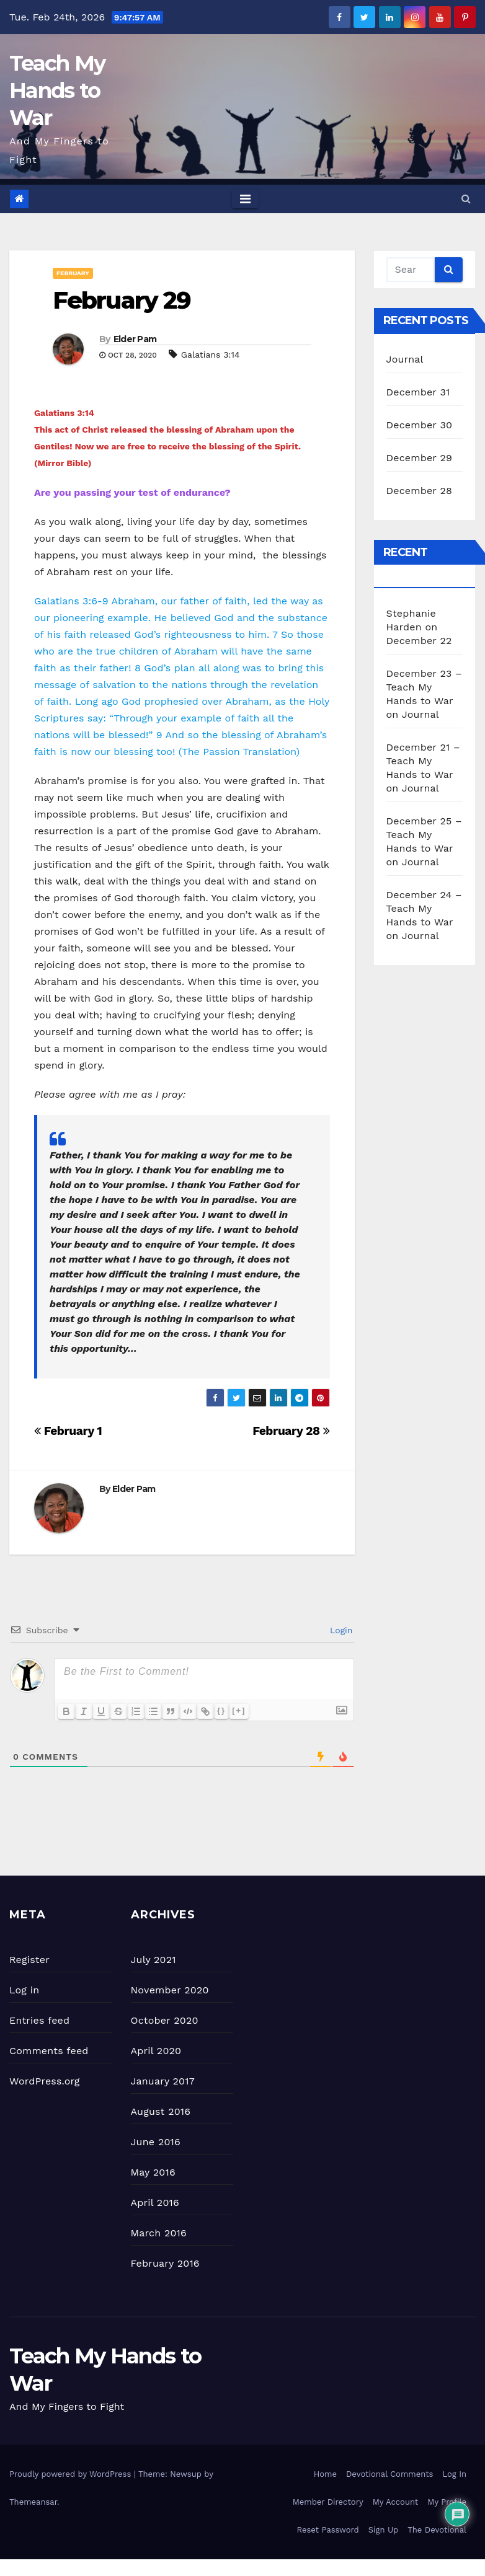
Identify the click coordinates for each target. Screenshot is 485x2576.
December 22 (419, 640)
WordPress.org (44, 2081)
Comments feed (49, 2051)
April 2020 (156, 2051)
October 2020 (164, 2020)
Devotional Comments (389, 2474)
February (72, 273)
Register (29, 1959)
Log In (454, 2474)
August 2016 (161, 2111)
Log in (24, 1990)
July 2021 (153, 1959)
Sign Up (383, 2529)
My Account (396, 2502)
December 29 (419, 458)
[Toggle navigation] (245, 199)
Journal (405, 359)
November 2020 (170, 1990)
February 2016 (165, 2263)
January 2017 (163, 2081)
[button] (466, 199)
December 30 (419, 425)
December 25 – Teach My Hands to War (424, 834)
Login (339, 1630)
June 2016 (155, 2142)
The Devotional (436, 2529)
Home (325, 2474)
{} (221, 1710)
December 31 (418, 392)
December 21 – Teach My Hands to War (423, 760)
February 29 (121, 300)
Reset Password (328, 2529)
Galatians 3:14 (210, 354)
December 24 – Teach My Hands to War (424, 908)
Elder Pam (135, 339)
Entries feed (39, 2020)
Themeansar (33, 2502)
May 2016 (153, 2172)
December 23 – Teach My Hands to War (424, 687)
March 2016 (159, 2233)
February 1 (68, 1431)
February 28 (290, 1431)
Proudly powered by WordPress (71, 2474)
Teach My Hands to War (57, 90)
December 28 (419, 490)
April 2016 (155, 2202)
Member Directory (328, 2502)
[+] (239, 1710)
